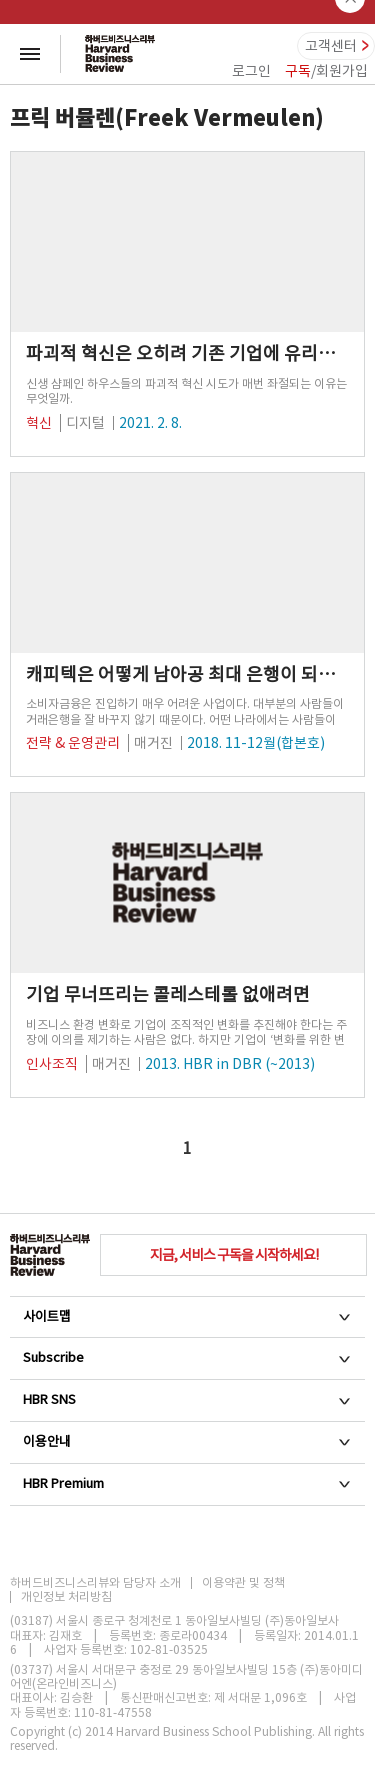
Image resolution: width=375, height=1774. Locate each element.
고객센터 (331, 46)
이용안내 (186, 1441)
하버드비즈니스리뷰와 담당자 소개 (95, 1583)
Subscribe (186, 1357)
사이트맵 (186, 1316)
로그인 (251, 71)
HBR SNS (186, 1399)
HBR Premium (186, 1483)
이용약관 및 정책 (243, 1583)
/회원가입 (326, 71)
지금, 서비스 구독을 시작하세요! (234, 1255)
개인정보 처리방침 (66, 1597)
